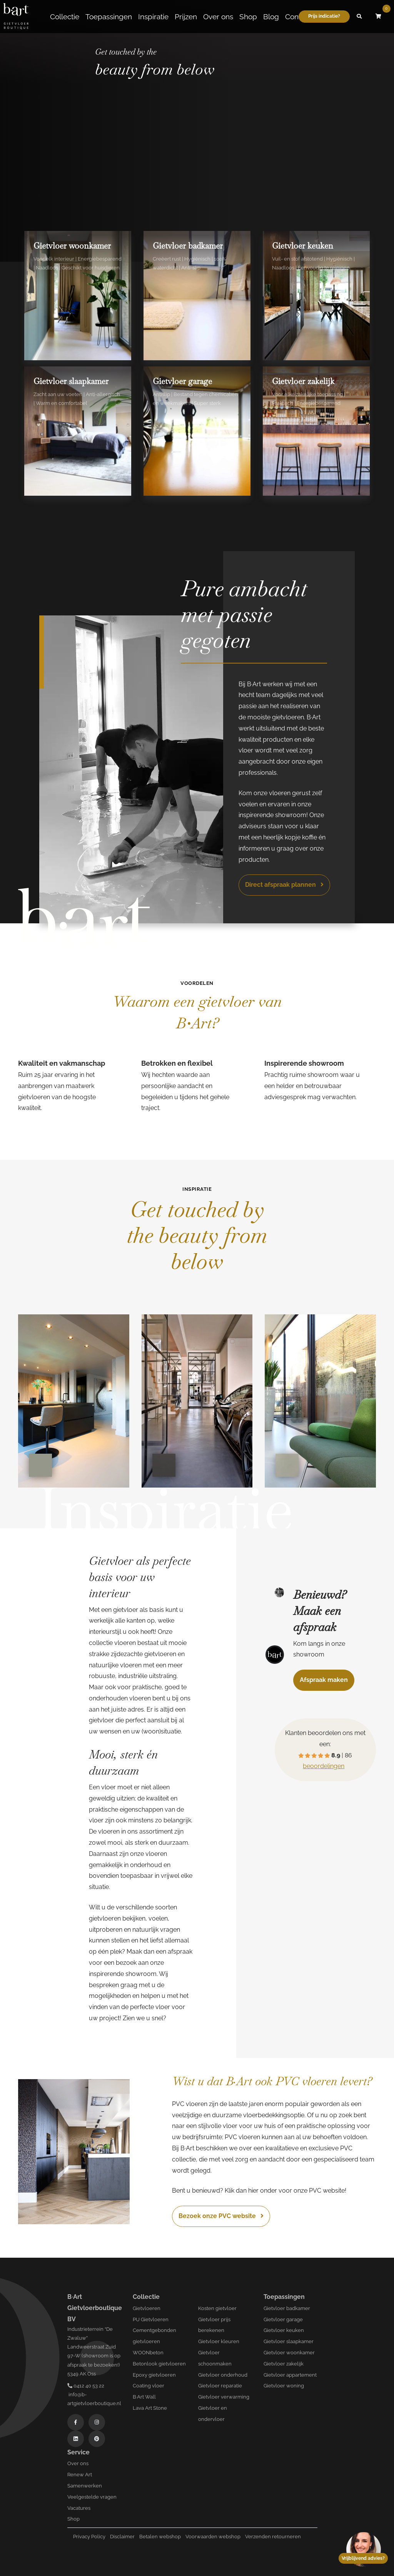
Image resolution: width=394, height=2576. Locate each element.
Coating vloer (148, 2386)
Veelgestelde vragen (92, 2497)
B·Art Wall (144, 2397)
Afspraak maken (324, 1679)
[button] (359, 16)
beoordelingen (323, 1766)
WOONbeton (148, 2352)
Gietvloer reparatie (220, 2386)
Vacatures (78, 2508)
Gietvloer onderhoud (222, 2375)
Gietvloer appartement (290, 2375)
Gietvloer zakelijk (284, 2364)
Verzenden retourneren (273, 2536)
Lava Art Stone (150, 2408)
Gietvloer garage (283, 2319)
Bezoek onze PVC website (221, 2216)
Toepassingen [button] (108, 16)
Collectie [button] (64, 16)
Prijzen (186, 16)
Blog (271, 16)
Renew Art (79, 2474)
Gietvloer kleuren (218, 2341)
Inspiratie (153, 16)
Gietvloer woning (284, 2386)
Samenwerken (84, 2486)
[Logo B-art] (15, 16)
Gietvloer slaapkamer (289, 2341)
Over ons (218, 16)
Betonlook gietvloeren (159, 2364)
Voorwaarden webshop (212, 2536)
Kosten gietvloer (217, 2308)
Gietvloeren (146, 2308)
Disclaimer (122, 2536)
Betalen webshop (160, 2536)
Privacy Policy (89, 2536)
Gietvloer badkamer (287, 2308)
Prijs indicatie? (324, 16)
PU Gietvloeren (151, 2319)
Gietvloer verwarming (223, 2397)
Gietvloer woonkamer (289, 2352)
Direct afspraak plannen (284, 884)
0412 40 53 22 (85, 2386)
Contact (298, 16)
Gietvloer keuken (284, 2330)
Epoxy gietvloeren (154, 2375)
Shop (248, 16)
